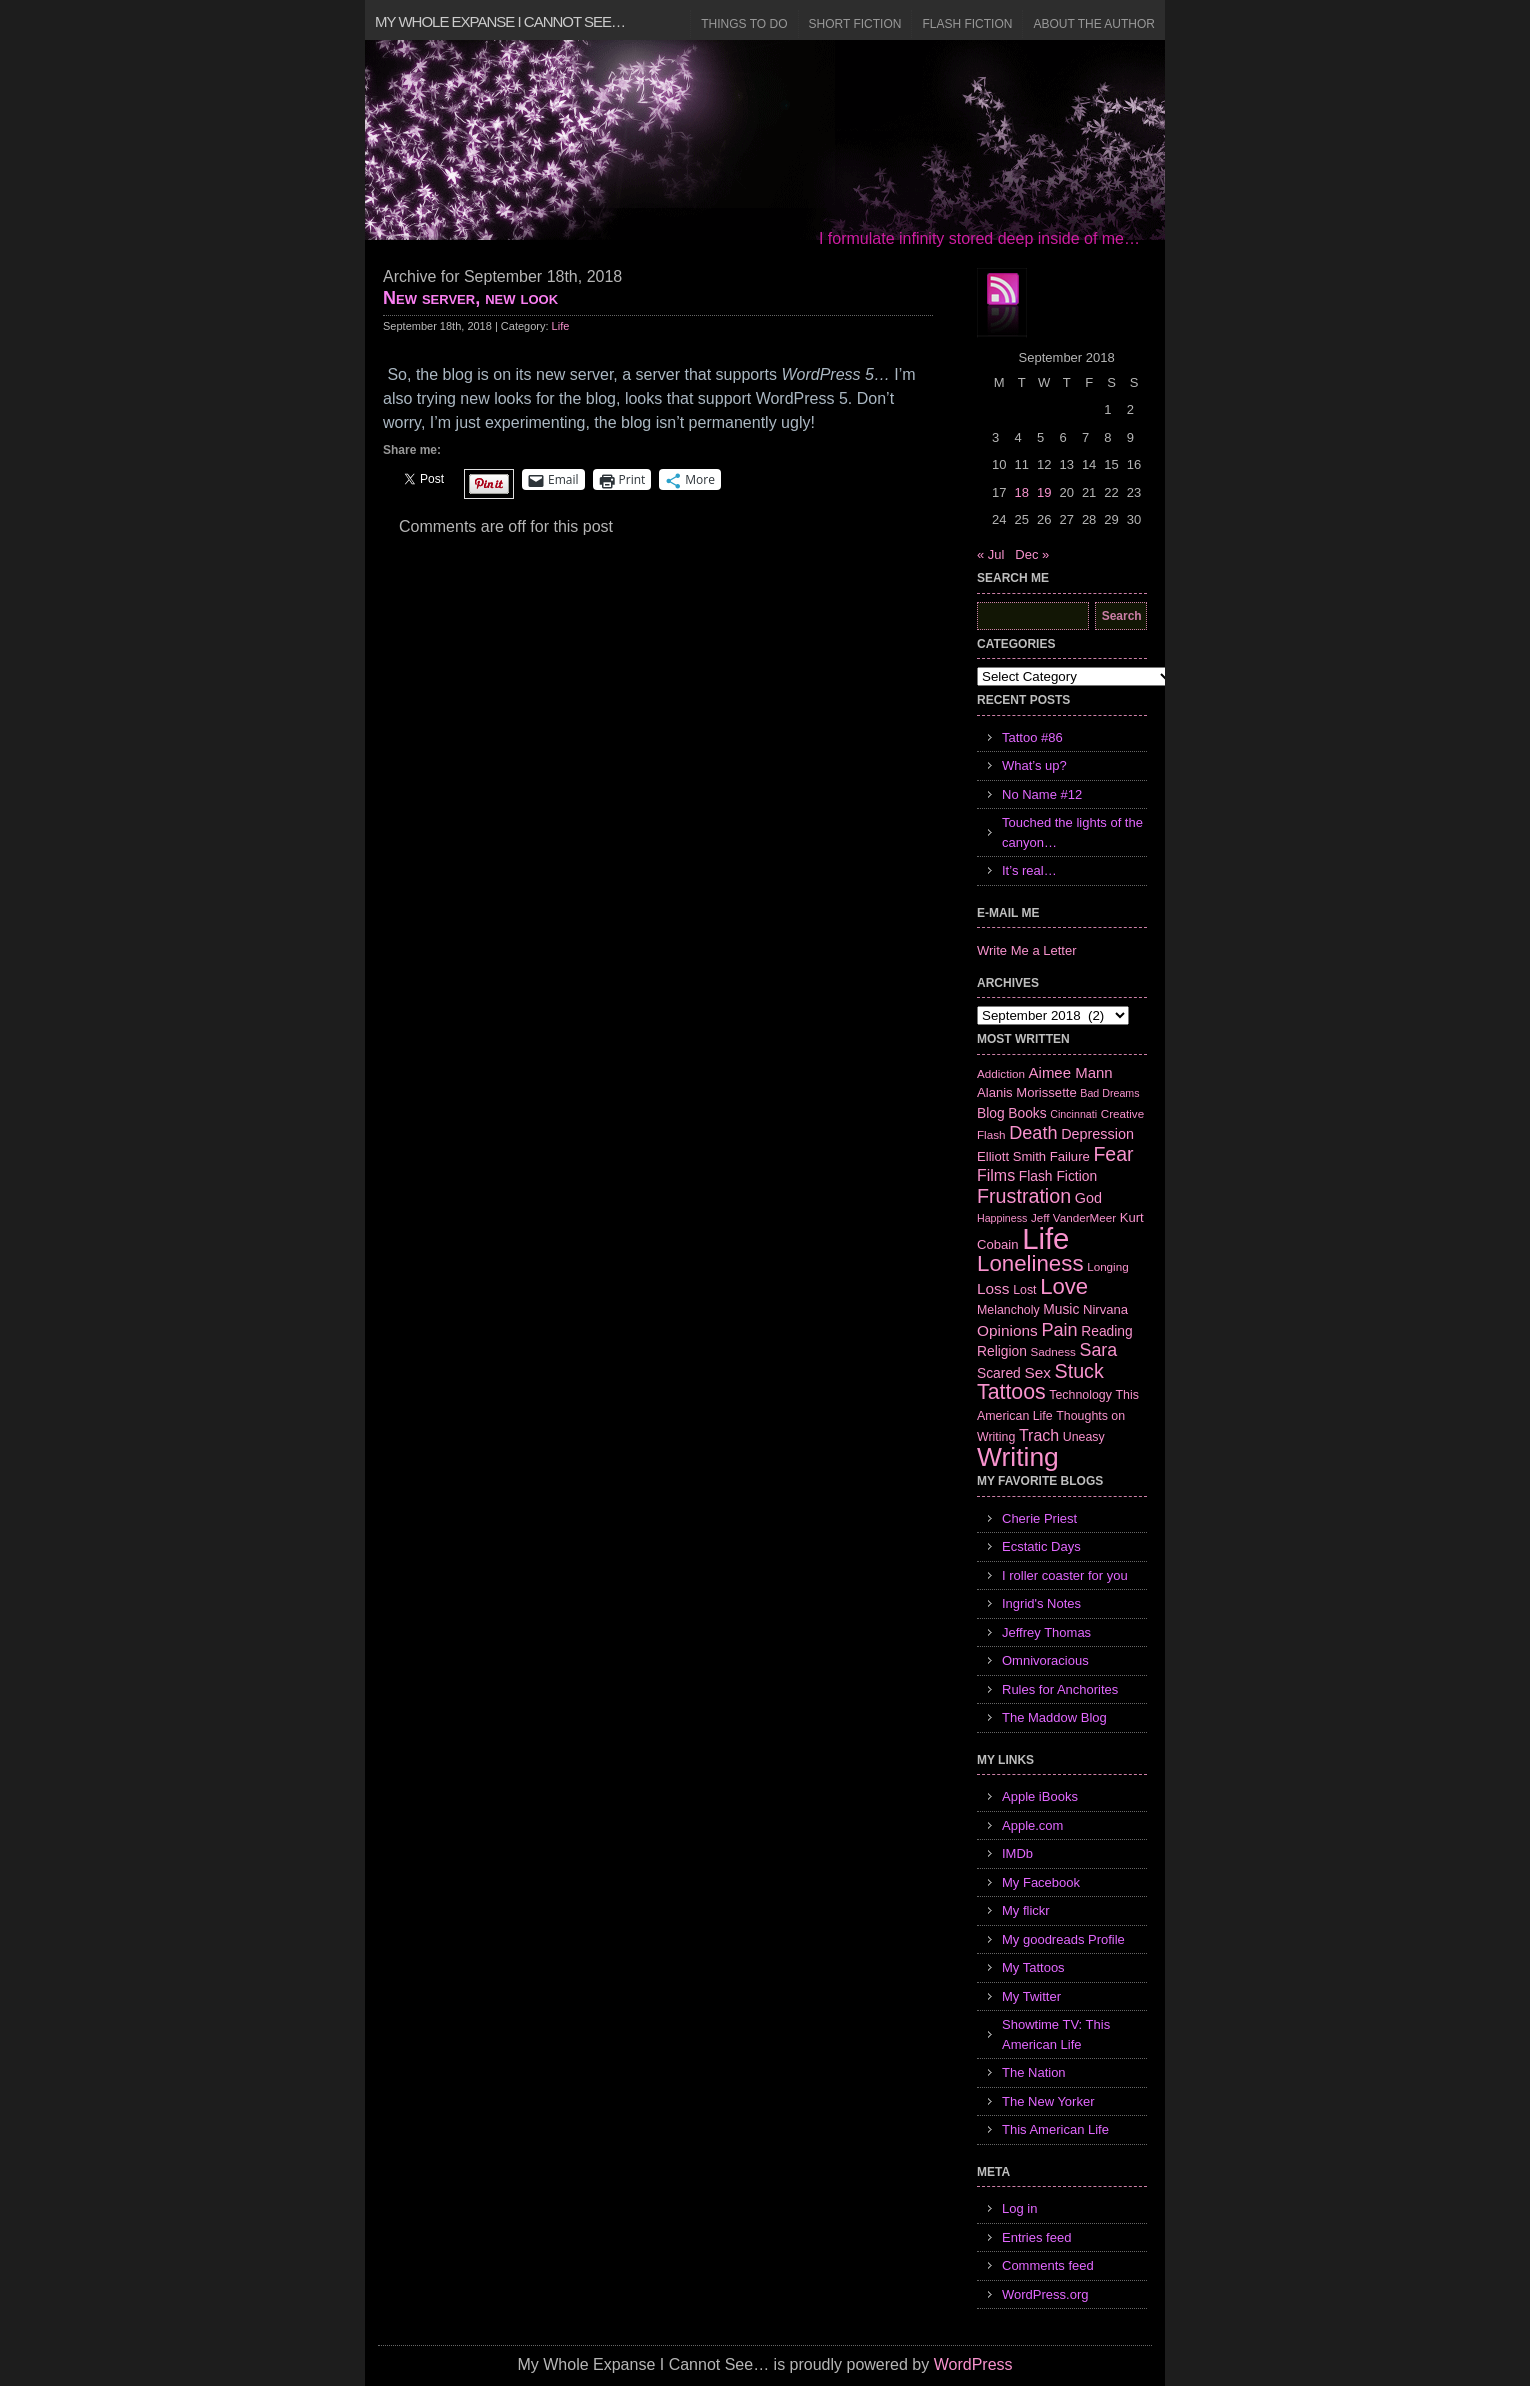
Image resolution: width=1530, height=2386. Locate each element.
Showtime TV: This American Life (1056, 2034)
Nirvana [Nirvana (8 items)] (1105, 1309)
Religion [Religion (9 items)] (1002, 1351)
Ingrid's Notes (1041, 1603)
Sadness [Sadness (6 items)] (1053, 1351)
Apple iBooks (1040, 1796)
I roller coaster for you (1065, 1575)
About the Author (1094, 24)
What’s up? (1034, 765)
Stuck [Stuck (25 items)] (1079, 1371)
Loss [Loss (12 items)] (993, 1288)
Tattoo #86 (1032, 737)
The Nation (1034, 2072)
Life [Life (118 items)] (1045, 1238)
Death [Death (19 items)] (1033, 1133)
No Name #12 (1042, 794)
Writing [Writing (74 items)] (1018, 1457)
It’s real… (1029, 870)
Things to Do (744, 24)
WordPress (973, 2364)
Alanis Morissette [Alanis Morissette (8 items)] (1027, 1092)
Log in (1019, 2208)
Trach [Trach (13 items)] (1039, 1435)
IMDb (1017, 1853)
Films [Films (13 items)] (996, 1175)
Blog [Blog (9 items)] (991, 1113)
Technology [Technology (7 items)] (1080, 1395)
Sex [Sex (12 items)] (1037, 1372)
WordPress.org (1045, 2294)
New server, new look (470, 298)
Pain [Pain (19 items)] (1059, 1330)
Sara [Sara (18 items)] (1099, 1350)
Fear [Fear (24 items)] (1113, 1154)
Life (561, 326)
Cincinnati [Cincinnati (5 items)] (1073, 1114)
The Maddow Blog (1054, 1717)
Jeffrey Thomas (1046, 1632)
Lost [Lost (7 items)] (1024, 1290)
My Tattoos (1033, 1967)
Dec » (1032, 554)
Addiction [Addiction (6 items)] (1001, 1073)
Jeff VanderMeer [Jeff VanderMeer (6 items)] (1073, 1217)
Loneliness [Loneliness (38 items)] (1030, 1263)
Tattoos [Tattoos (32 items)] (1011, 1392)
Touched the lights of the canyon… (1072, 832)
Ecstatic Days (1041, 1546)
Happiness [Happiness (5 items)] (1002, 1218)
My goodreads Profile (1063, 1939)
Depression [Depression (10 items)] (1097, 1134)
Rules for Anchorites (1060, 1689)
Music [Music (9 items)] (1061, 1309)
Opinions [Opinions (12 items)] (1007, 1330)
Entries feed (1036, 2237)
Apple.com (1032, 1825)
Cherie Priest (1039, 1518)
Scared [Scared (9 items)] (999, 1373)
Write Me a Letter (1026, 950)
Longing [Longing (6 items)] (1108, 1266)
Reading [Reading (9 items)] (1106, 1331)
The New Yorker (1048, 2101)
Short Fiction (855, 24)
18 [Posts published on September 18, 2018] (1021, 492)
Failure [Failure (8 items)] (1070, 1156)
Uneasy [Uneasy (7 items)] (1084, 1437)
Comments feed (1048, 2265)
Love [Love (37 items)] (1064, 1286)
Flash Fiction (967, 24)
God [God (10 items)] (1088, 1198)
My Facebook (1041, 1882)
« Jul (990, 554)
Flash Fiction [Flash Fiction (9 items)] (1058, 1176)
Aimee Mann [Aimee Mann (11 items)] (1071, 1072)
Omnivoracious (1045, 1660)
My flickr (1026, 1910)
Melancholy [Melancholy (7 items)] (1008, 1310)
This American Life (1055, 2129)
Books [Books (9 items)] (1027, 1113)
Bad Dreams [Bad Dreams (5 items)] (1109, 1093)
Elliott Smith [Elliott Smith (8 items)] (1011, 1156)
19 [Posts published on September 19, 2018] (1044, 492)
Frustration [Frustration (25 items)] (1024, 1196)
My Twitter (1031, 1996)
